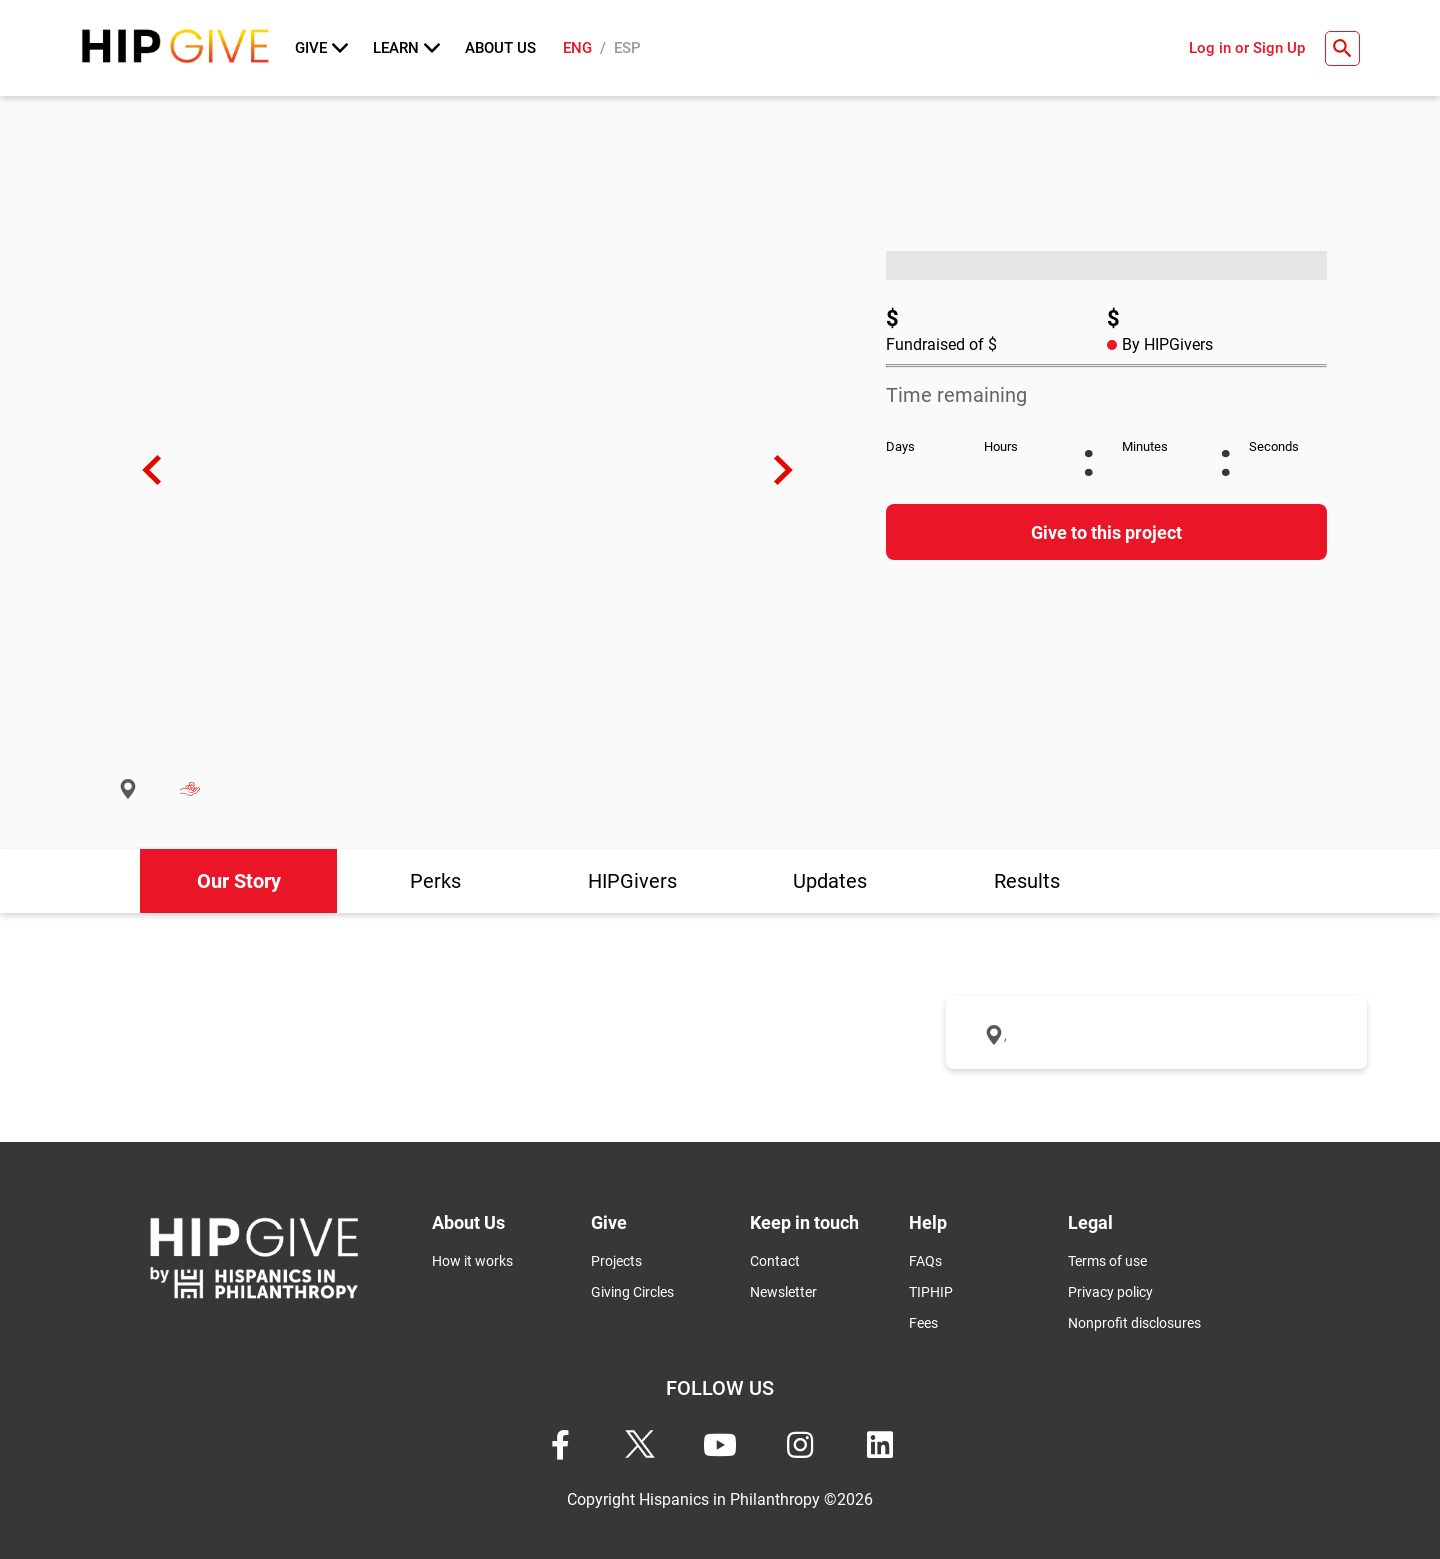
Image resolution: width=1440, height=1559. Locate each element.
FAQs (925, 1261)
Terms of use (1107, 1261)
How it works (472, 1261)
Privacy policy (1110, 1292)
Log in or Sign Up (1247, 48)
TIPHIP (931, 1292)
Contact (775, 1261)
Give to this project (1106, 532)
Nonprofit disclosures (1134, 1323)
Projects (616, 1261)
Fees (923, 1323)
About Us (500, 48)
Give (321, 48)
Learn (406, 48)
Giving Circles (632, 1292)
